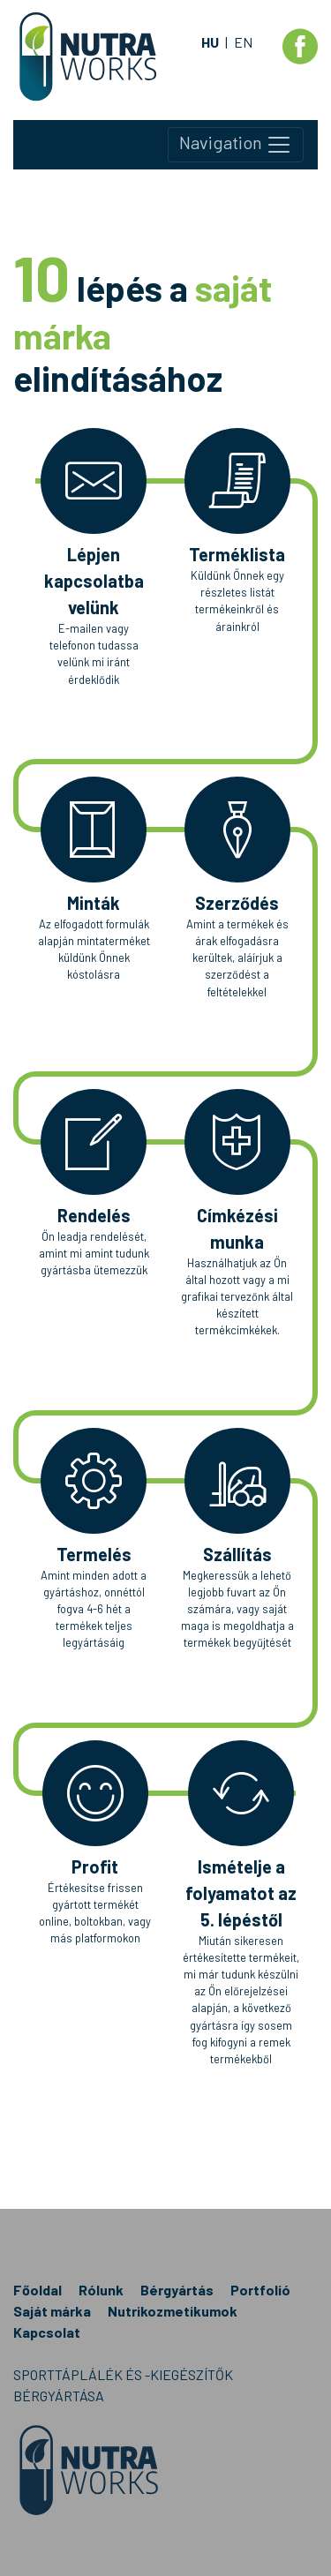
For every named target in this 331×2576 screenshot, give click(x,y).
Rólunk (101, 2289)
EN (243, 42)
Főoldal (37, 2289)
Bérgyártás (177, 2289)
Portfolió (260, 2289)
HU (210, 42)
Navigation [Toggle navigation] (235, 144)
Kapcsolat (46, 2332)
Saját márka (52, 2310)
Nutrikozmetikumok (172, 2310)
